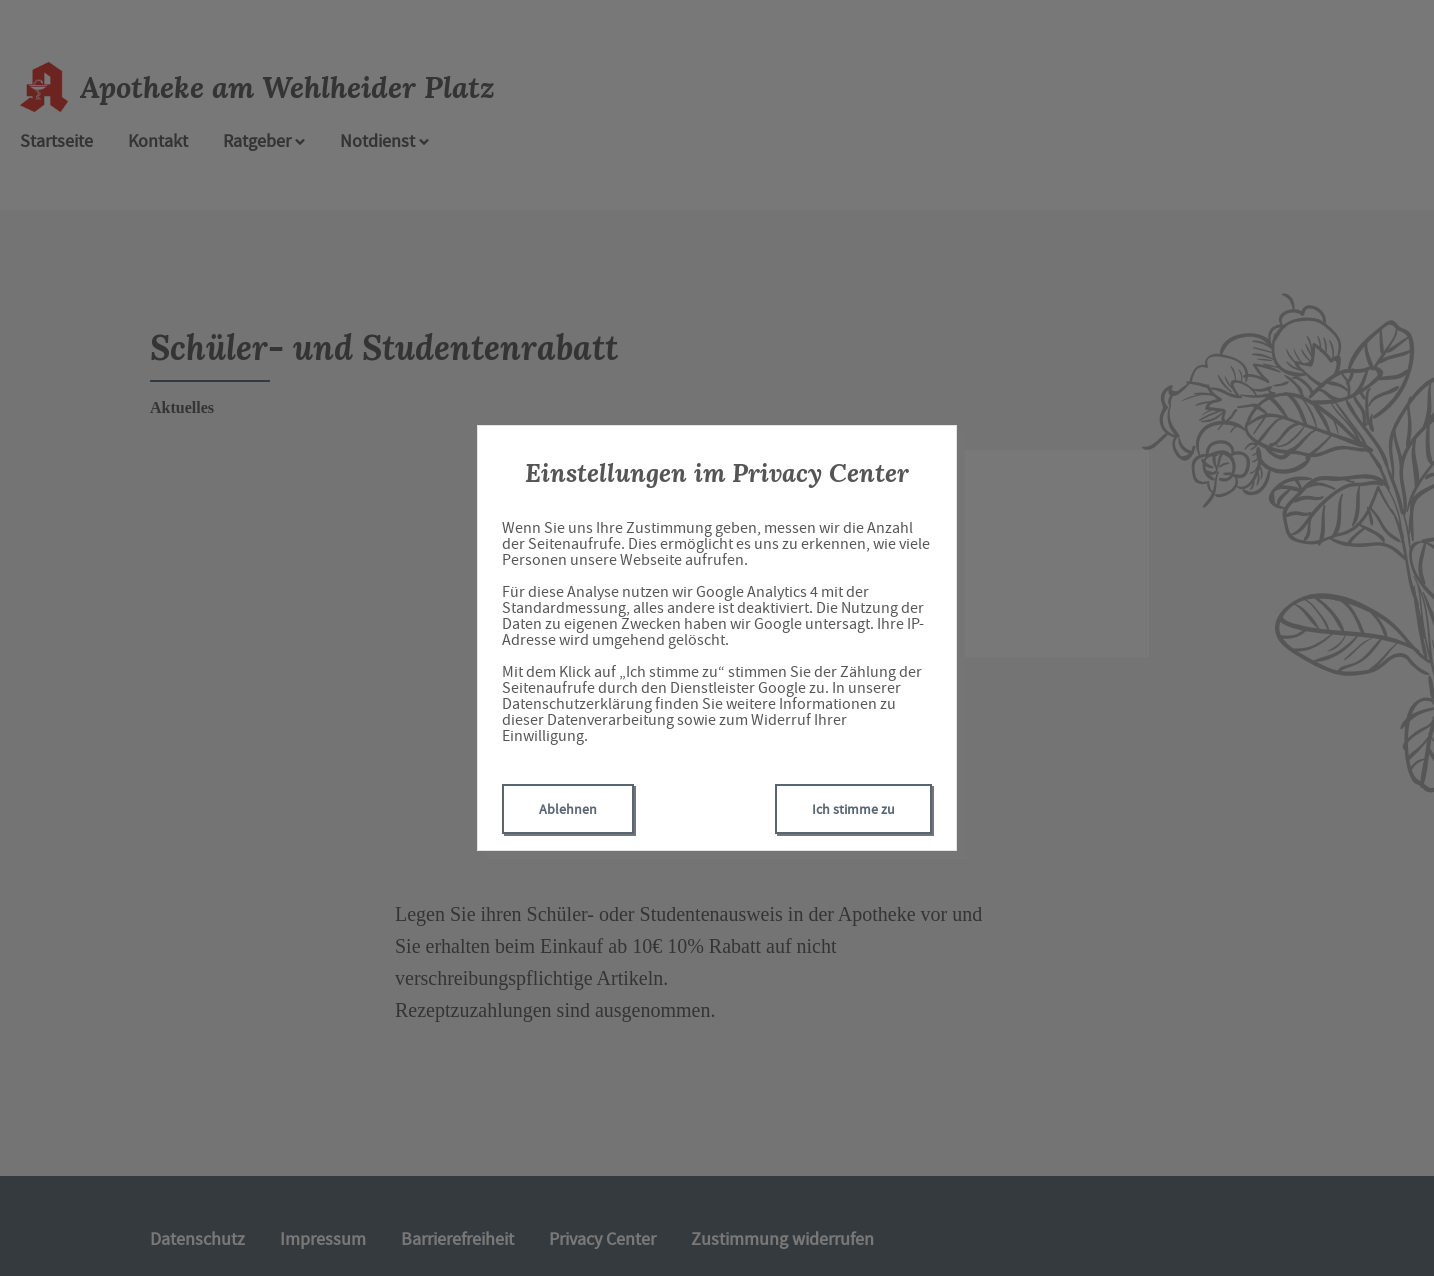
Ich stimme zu (853, 809)
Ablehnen (568, 809)
